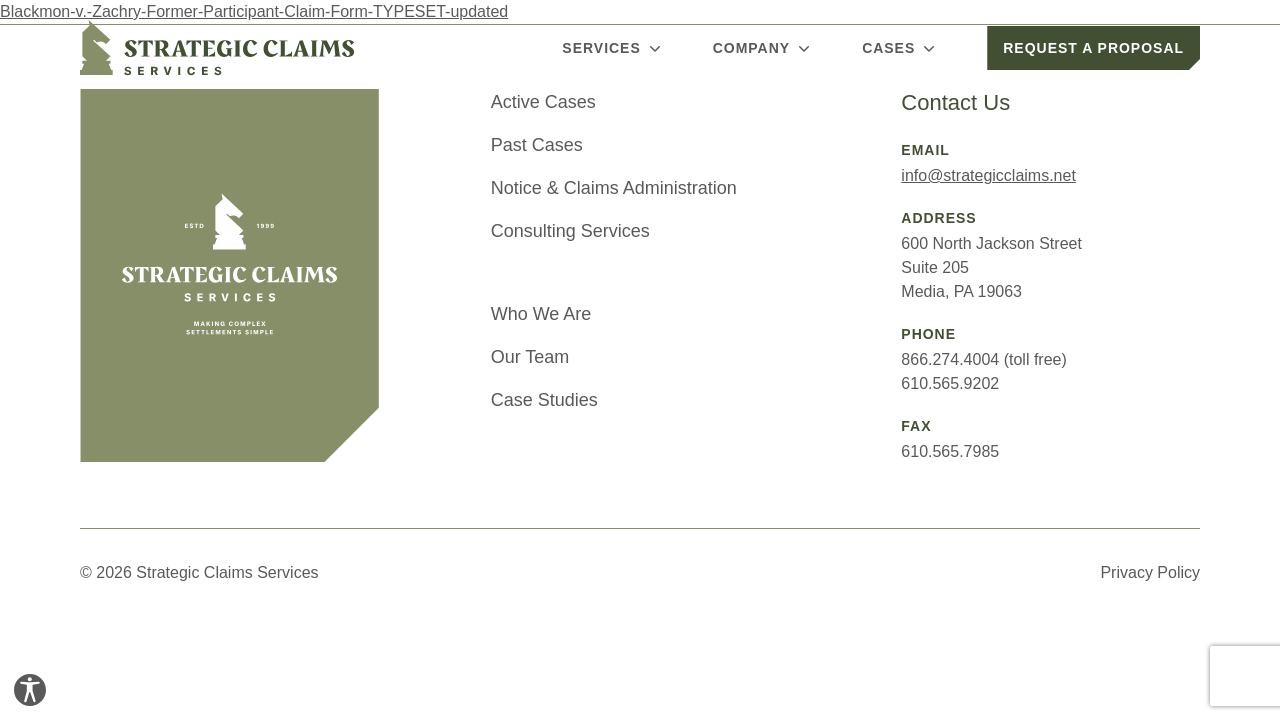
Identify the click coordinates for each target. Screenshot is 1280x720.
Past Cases (537, 145)
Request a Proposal (1093, 48)
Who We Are (541, 314)
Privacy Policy (1150, 572)
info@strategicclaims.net (988, 175)
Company (763, 48)
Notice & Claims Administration (614, 188)
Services (613, 48)
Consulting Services (570, 231)
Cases (900, 48)
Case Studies (544, 400)
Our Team (530, 357)
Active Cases (543, 102)
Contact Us (955, 102)
